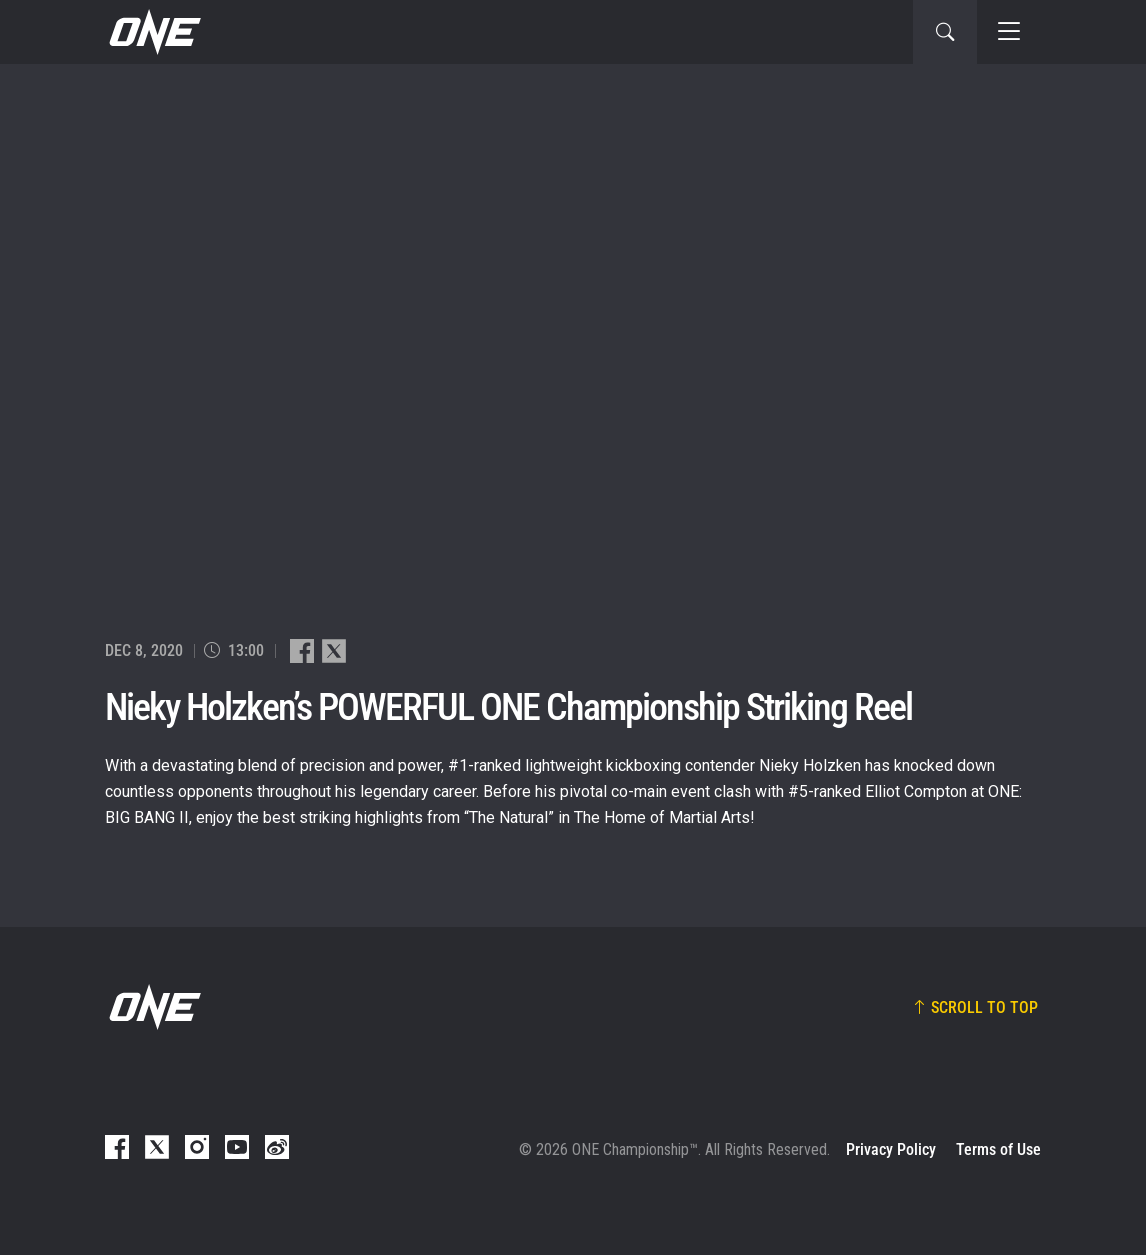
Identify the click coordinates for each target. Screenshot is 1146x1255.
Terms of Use (998, 1149)
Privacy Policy (891, 1149)
